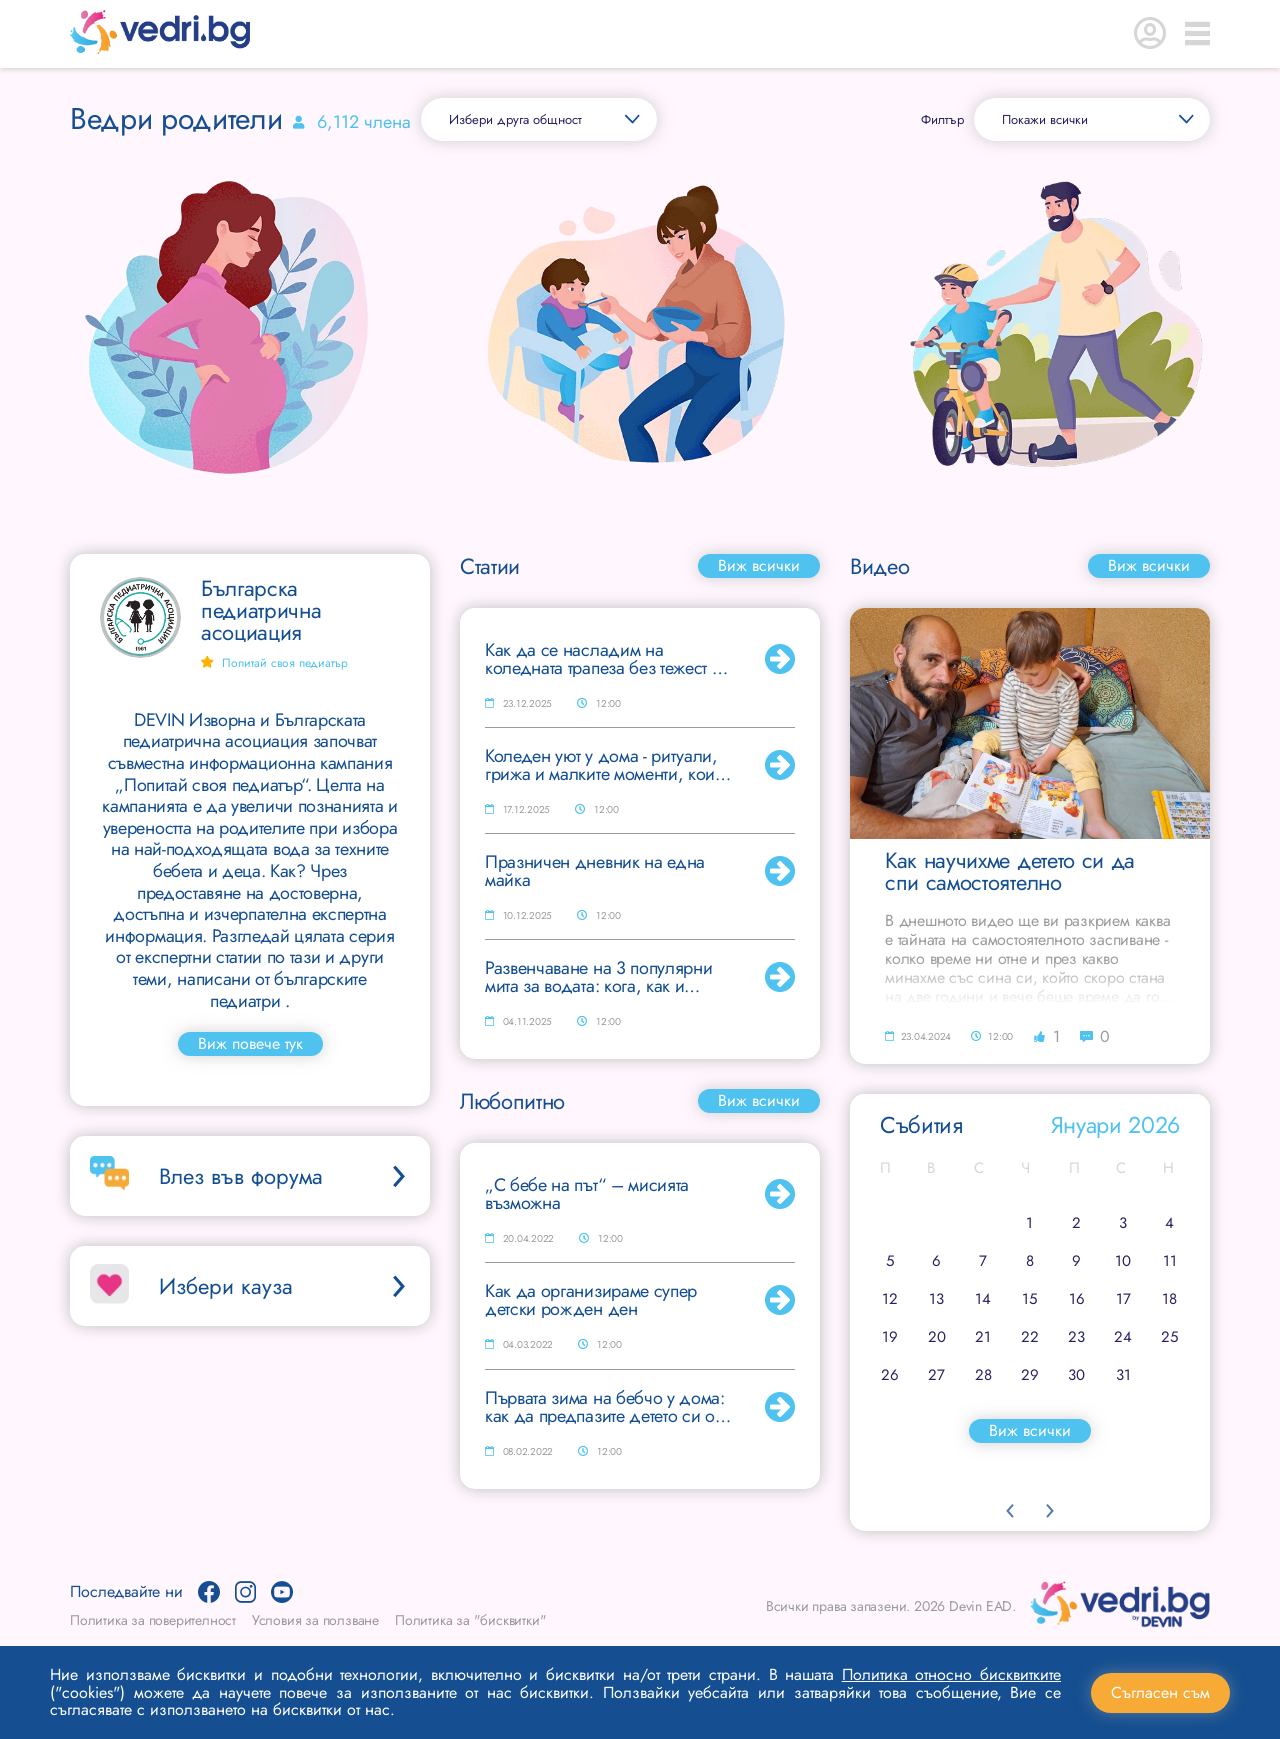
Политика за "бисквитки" (470, 1620)
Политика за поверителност (153, 1620)
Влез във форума (284, 1176)
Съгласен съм (1160, 1692)
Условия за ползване (315, 1620)
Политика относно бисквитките (951, 1674)
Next (1050, 1511)
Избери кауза (284, 1286)
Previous (1010, 1511)
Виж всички (759, 565)
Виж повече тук (250, 1043)
